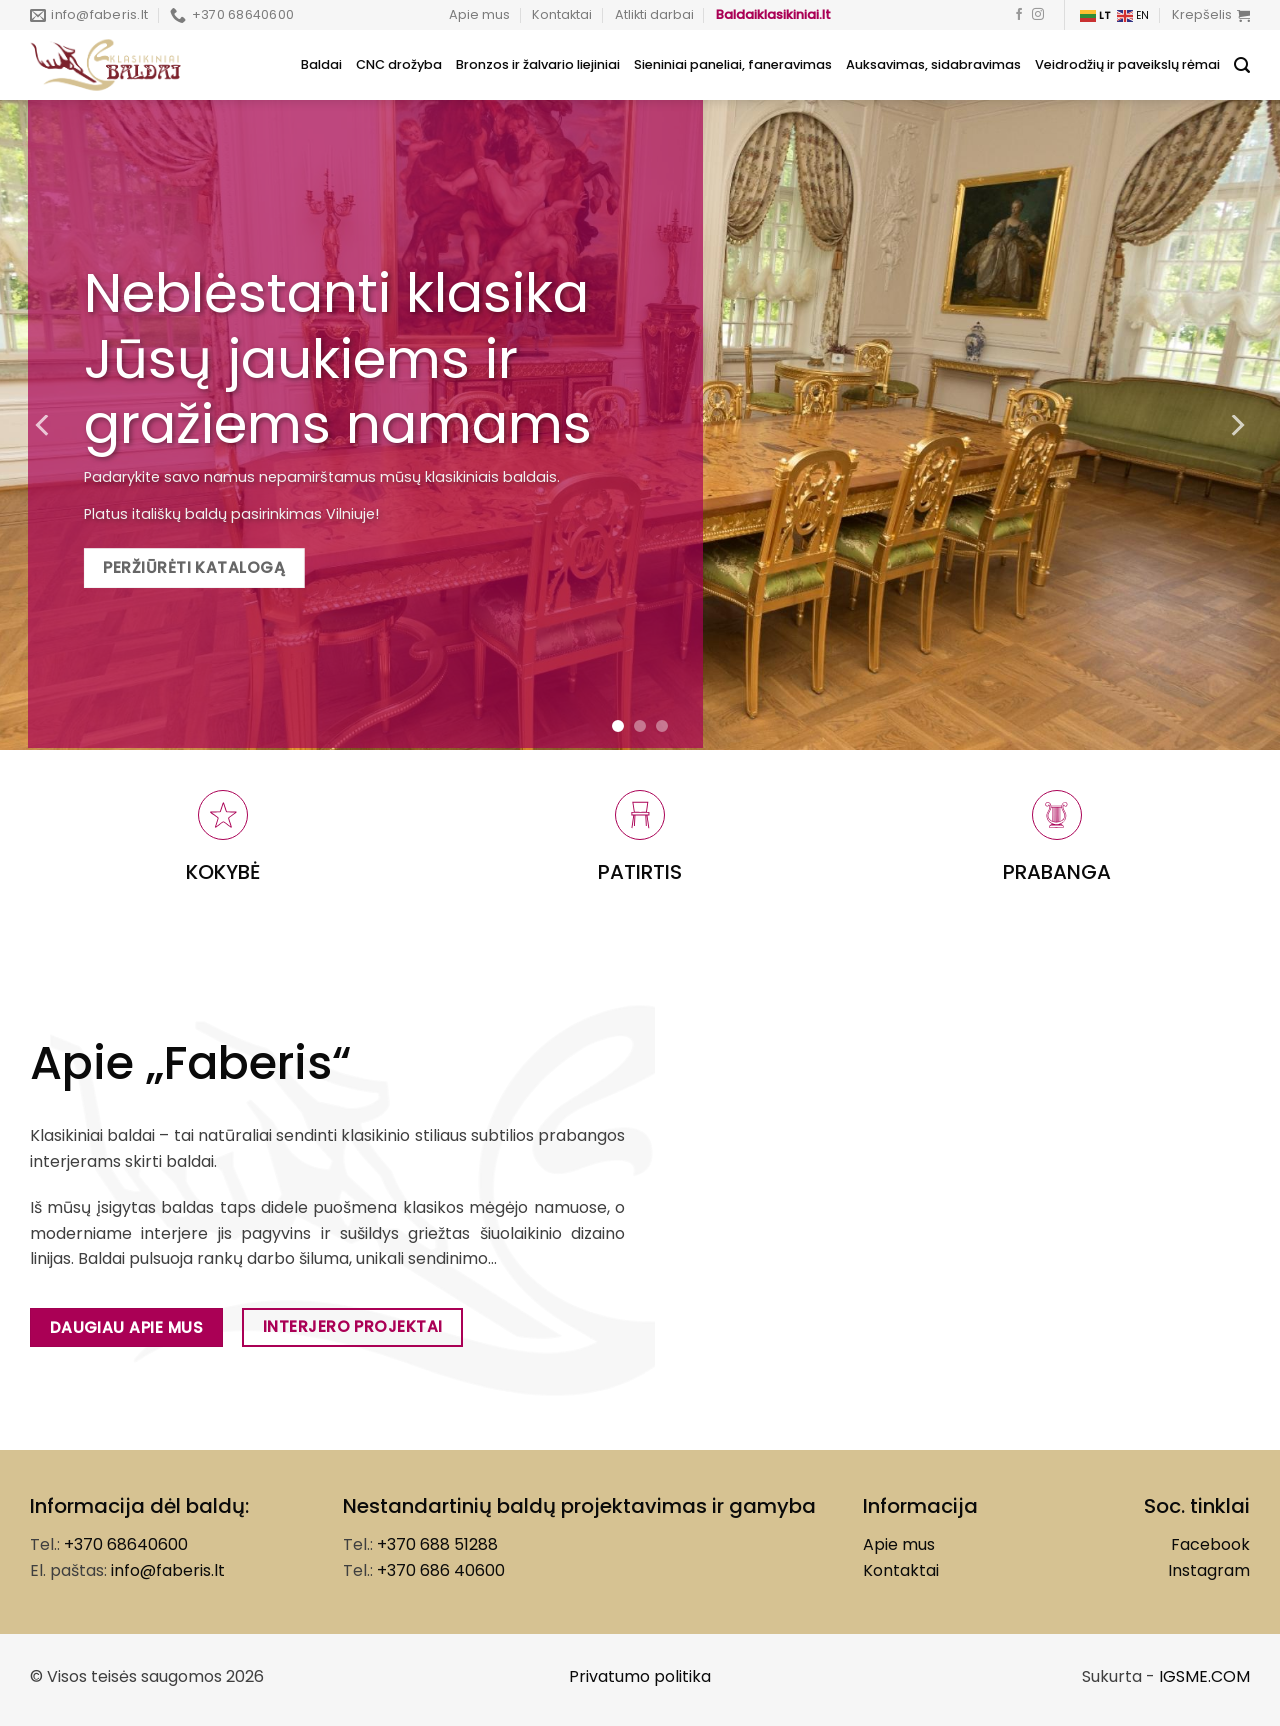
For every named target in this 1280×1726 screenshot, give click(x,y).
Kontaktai (562, 14)
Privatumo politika (640, 1676)
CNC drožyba (399, 64)
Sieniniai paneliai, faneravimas (733, 64)
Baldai (321, 64)
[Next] (1236, 425)
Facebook (1210, 1544)
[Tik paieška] (1242, 65)
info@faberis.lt (168, 1570)
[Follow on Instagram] (1038, 15)
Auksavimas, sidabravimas (933, 64)
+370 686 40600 (441, 1570)
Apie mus (479, 14)
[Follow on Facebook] (1019, 15)
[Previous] (44, 425)
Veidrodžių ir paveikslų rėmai (1127, 64)
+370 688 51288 (437, 1544)
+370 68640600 (126, 1544)
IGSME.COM (1204, 1676)
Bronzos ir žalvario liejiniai (538, 64)
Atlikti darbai (654, 14)
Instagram (1209, 1570)
